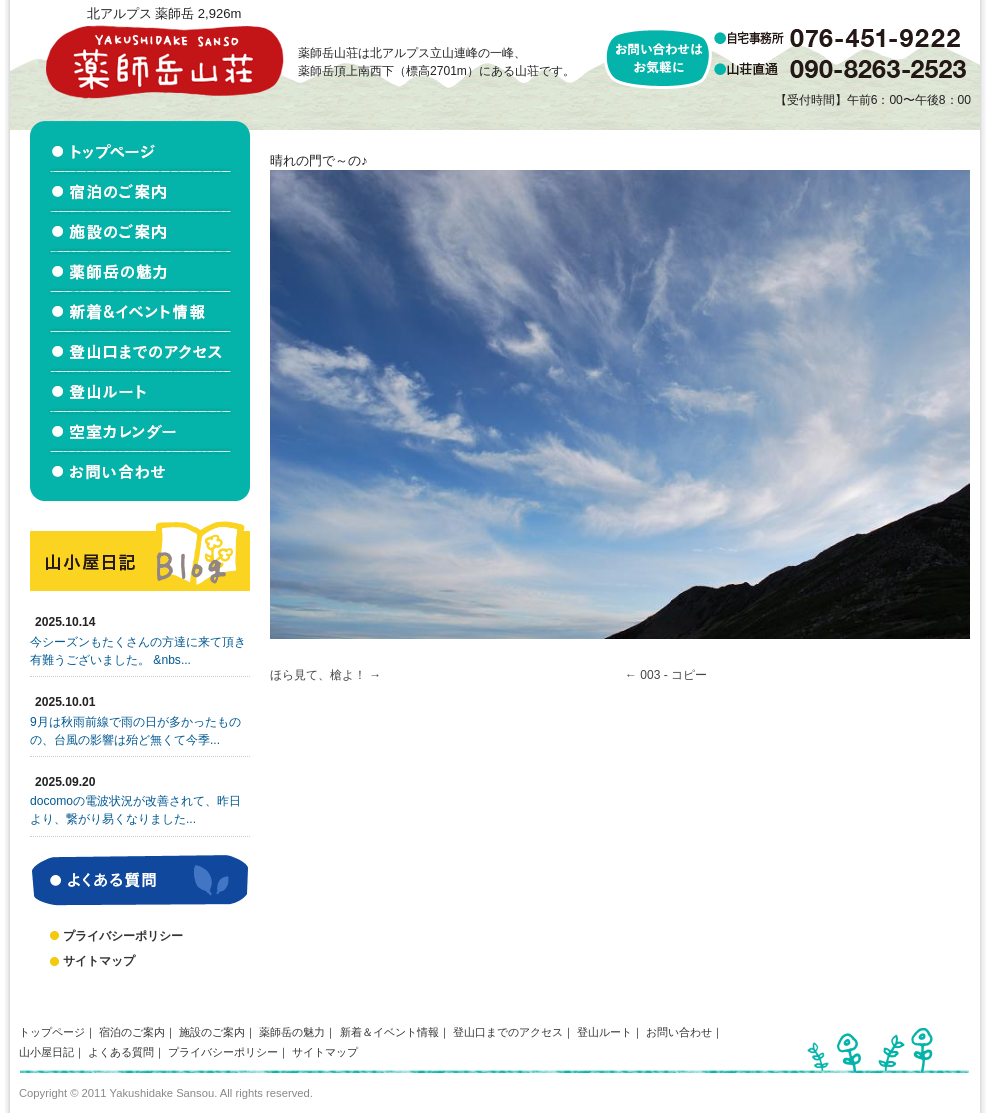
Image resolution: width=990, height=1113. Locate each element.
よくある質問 (121, 1052)
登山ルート (604, 1032)
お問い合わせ (679, 1032)
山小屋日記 (46, 1052)
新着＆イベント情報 (389, 1032)
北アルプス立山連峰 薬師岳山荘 (164, 61)
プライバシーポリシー (123, 936)
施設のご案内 (212, 1032)
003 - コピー (673, 675)
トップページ (52, 1032)
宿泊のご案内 (132, 1032)
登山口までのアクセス (508, 1032)
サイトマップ (99, 961)
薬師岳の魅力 (292, 1032)
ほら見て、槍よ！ (318, 675)
